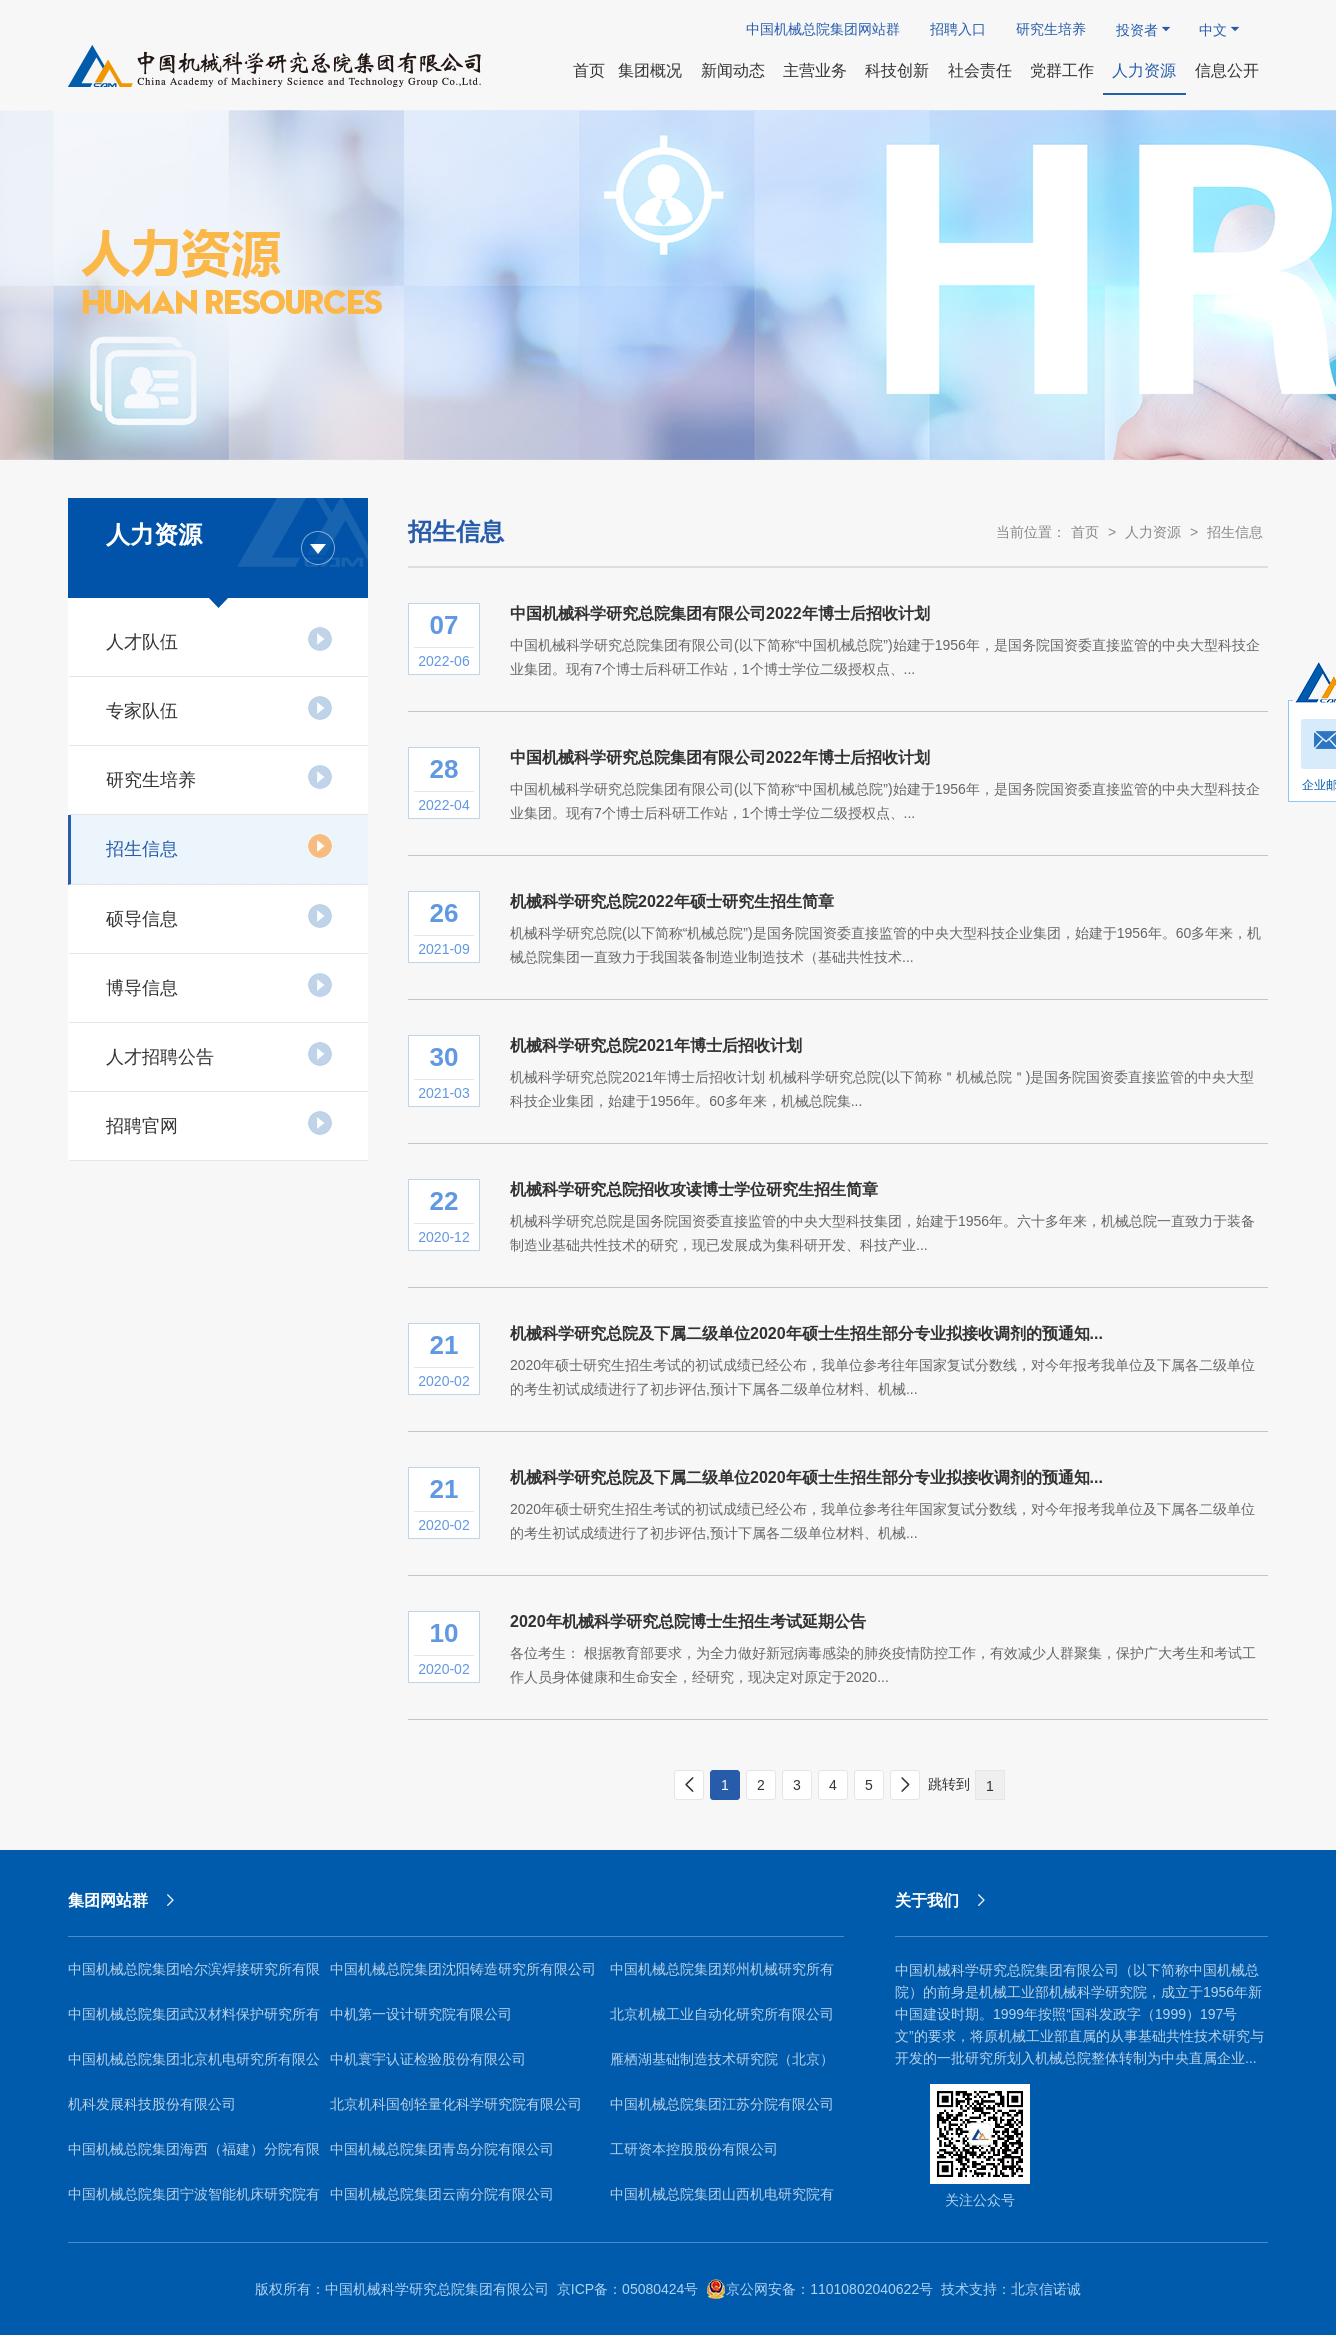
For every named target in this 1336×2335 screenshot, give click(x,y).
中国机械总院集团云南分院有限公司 (442, 2194)
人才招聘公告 (219, 1054)
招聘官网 (219, 1123)
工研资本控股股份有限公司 (694, 2149)
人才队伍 (219, 639)
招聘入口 (958, 29)
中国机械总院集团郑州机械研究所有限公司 (722, 1976)
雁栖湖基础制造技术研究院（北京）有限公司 (722, 2066)
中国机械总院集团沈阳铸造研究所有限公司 (463, 1969)
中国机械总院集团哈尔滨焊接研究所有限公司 (194, 1976)
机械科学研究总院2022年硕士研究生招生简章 (672, 901)
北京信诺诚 (1046, 2289)
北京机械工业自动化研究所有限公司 (722, 2014)
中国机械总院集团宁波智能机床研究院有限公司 (194, 2201)
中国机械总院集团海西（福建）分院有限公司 (194, 2156)
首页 (1085, 532)
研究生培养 (1051, 29)
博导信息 (219, 985)
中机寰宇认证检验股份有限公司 (428, 2059)
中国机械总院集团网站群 (823, 29)
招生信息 (219, 846)
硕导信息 (219, 916)
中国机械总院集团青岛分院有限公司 (442, 2149)
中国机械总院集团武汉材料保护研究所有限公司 (194, 2021)
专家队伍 (219, 708)
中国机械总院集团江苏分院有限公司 (722, 2104)
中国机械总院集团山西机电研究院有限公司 (722, 2201)
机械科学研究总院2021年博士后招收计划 (656, 1045)
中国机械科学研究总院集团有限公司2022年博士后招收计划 (720, 613)
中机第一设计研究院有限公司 (421, 2014)
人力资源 (1153, 532)
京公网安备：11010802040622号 (819, 2289)
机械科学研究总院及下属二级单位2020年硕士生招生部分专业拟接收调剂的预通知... (806, 1333)
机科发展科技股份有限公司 (152, 2104)
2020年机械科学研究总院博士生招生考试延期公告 (688, 1621)
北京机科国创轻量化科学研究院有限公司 (456, 2104)
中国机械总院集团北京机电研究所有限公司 (194, 2066)
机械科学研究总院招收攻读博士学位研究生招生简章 (694, 1189)
